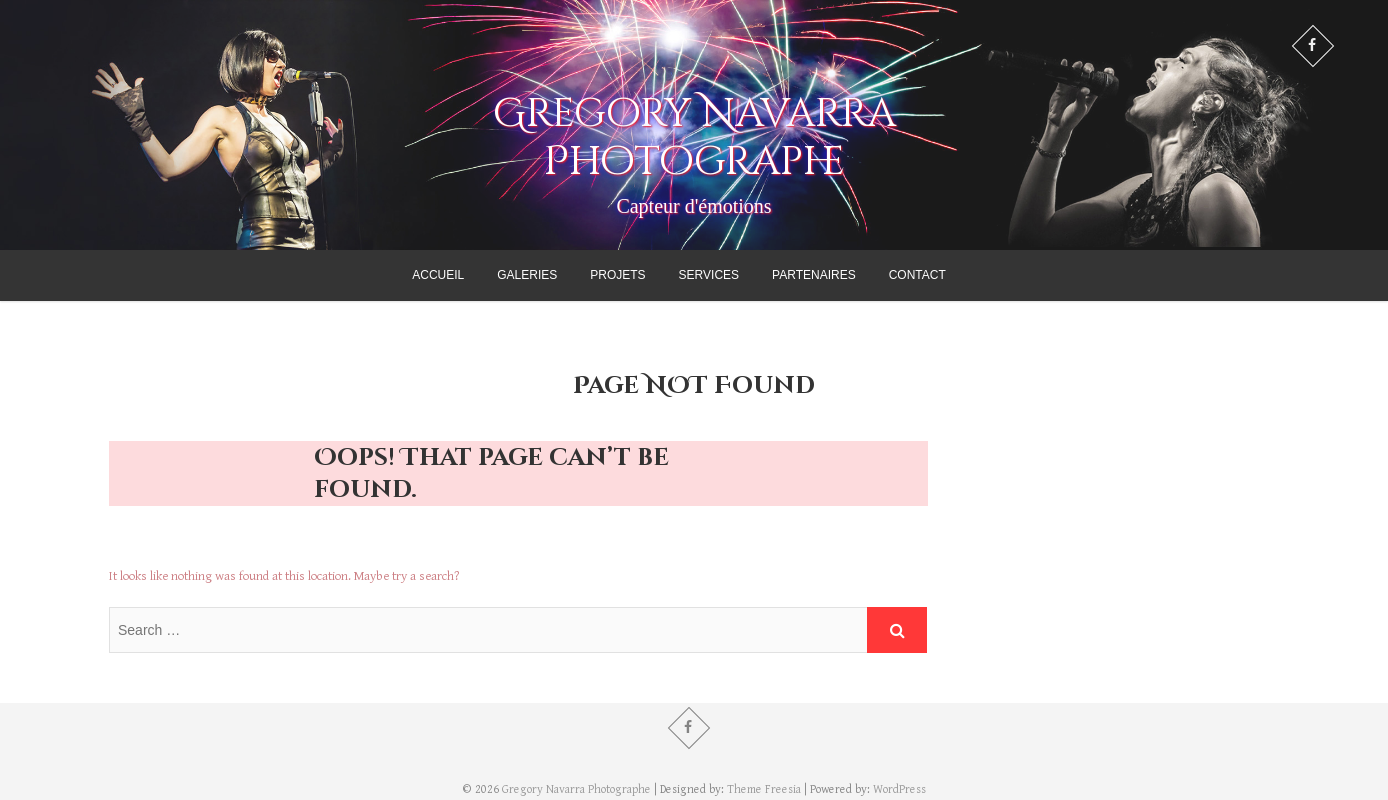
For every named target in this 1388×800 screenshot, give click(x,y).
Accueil (438, 275)
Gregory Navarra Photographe (694, 138)
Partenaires (814, 275)
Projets (617, 275)
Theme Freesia (764, 789)
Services (709, 275)
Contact (917, 275)
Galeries (527, 275)
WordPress (899, 789)
